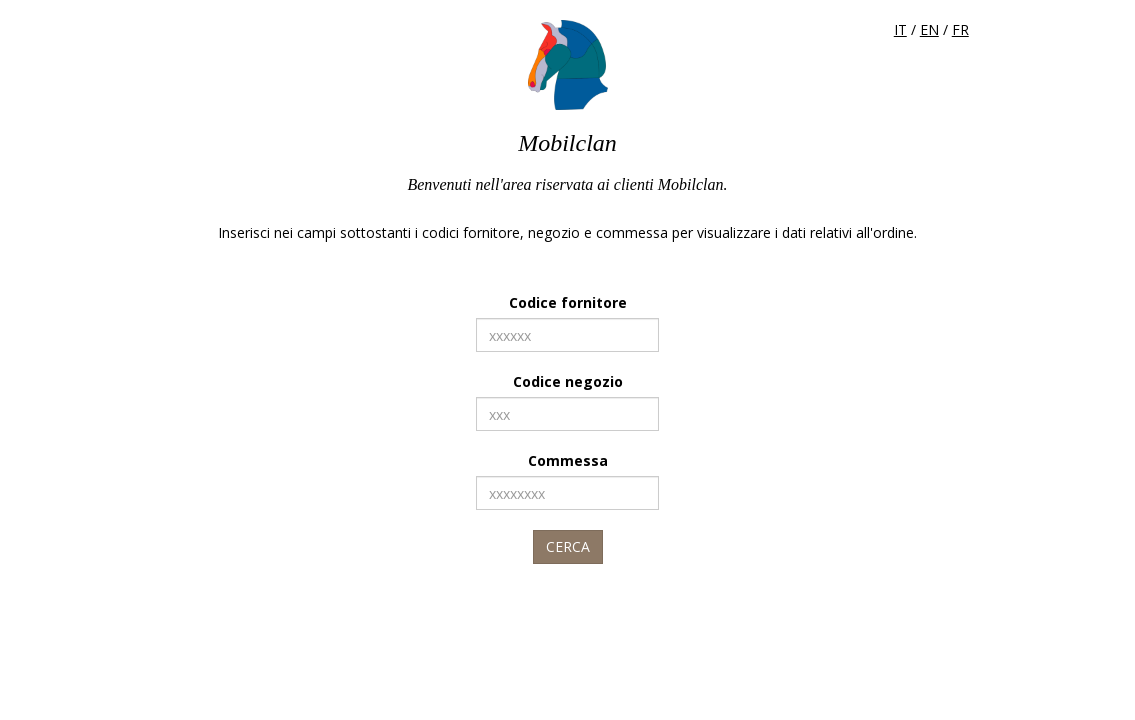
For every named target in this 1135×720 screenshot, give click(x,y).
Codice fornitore (568, 302)
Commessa (568, 460)
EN (929, 29)
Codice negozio (568, 381)
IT (900, 29)
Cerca (568, 546)
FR (960, 29)
